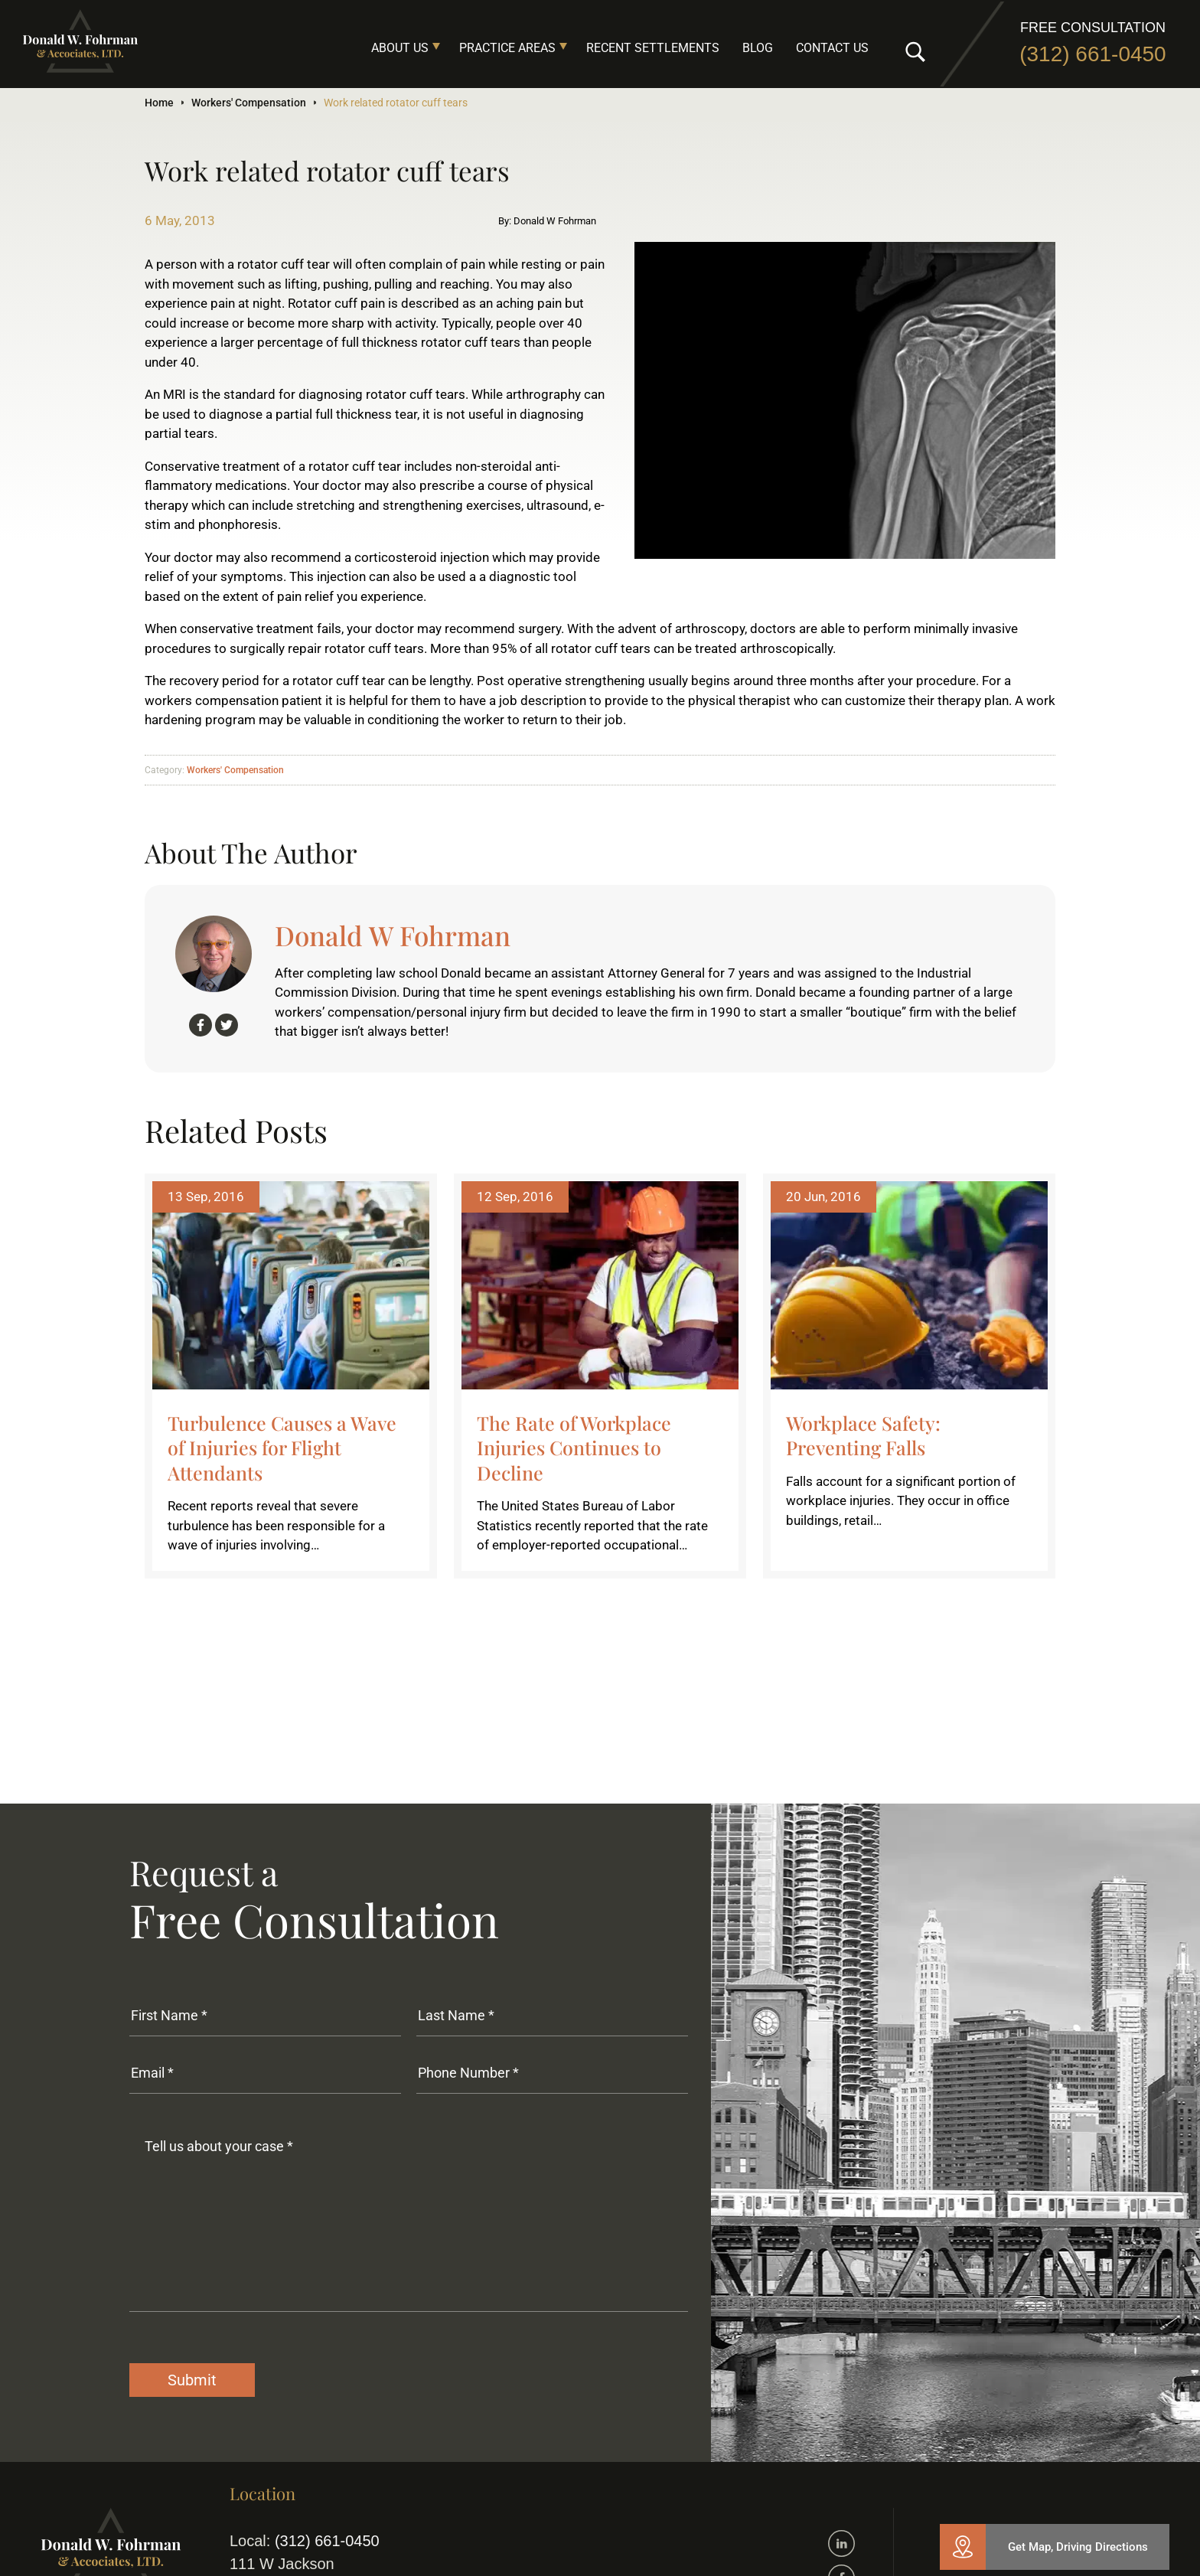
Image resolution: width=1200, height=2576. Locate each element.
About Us (400, 48)
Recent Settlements (652, 48)
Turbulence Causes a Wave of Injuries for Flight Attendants (282, 1447)
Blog (757, 48)
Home (159, 102)
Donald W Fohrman (392, 935)
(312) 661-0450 (1092, 54)
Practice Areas (507, 48)
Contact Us (832, 48)
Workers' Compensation (248, 102)
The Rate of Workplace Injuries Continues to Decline (574, 1447)
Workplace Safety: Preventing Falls (863, 1435)
